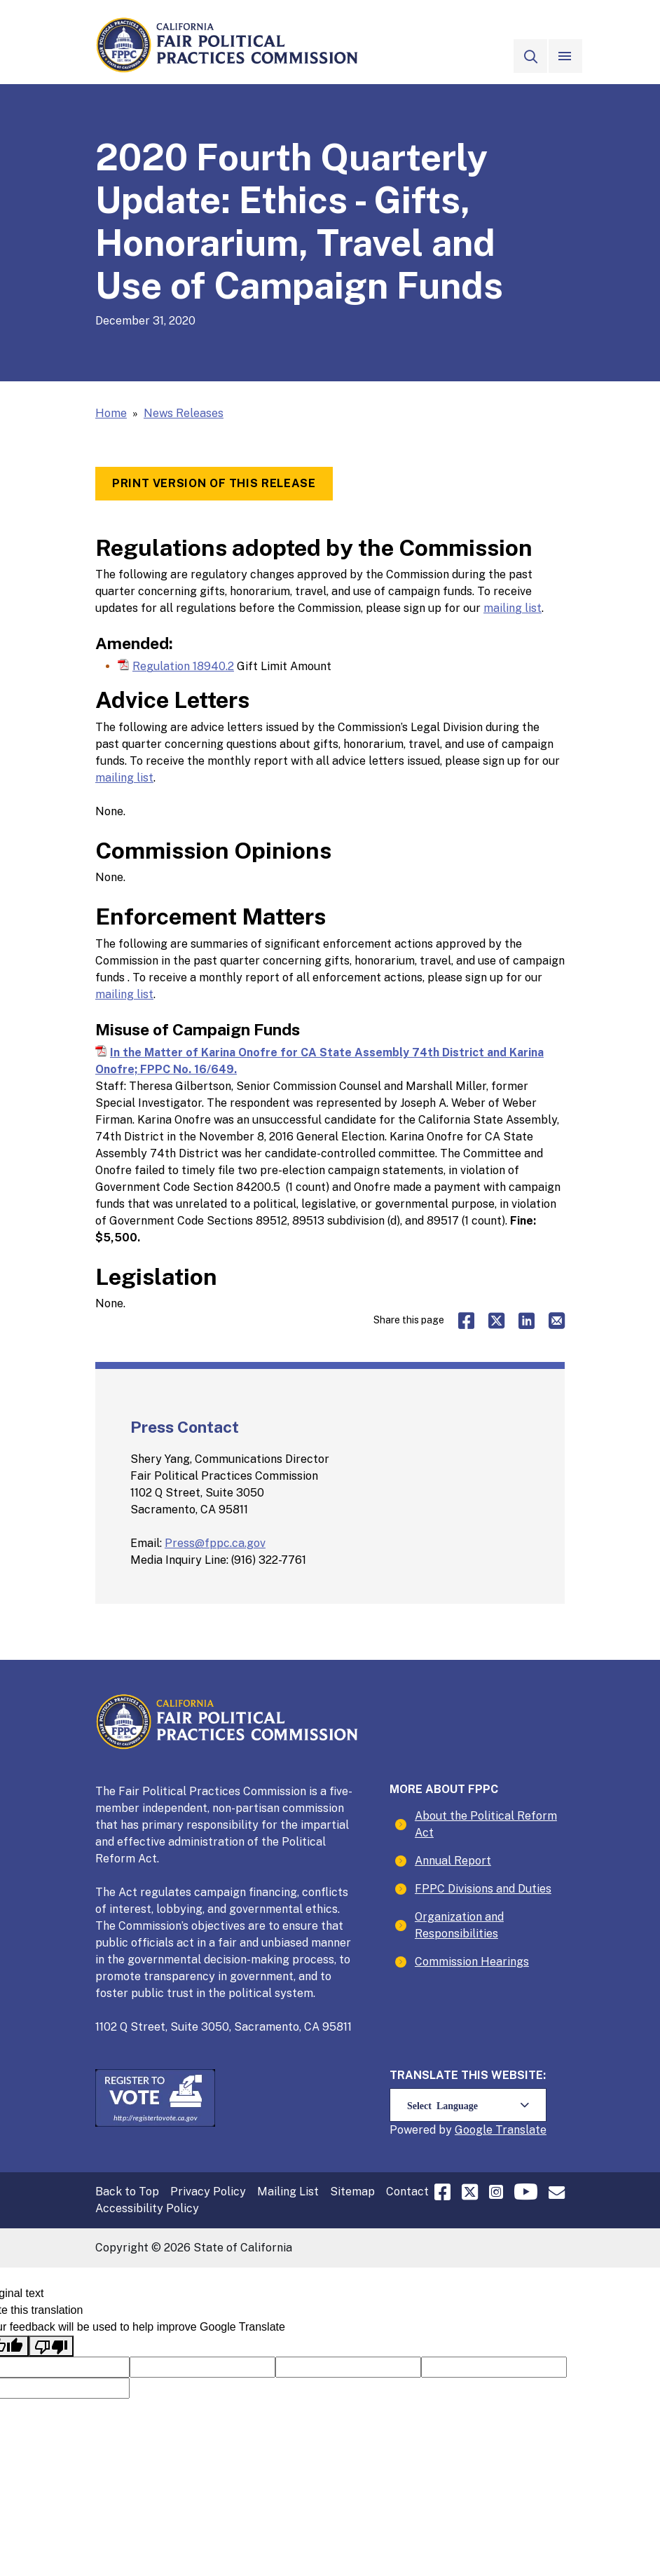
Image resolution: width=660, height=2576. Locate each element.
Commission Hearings (472, 1961)
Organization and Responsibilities (459, 1925)
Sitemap (352, 2191)
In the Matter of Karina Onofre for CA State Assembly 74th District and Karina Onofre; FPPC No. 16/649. (319, 1061)
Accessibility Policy (147, 2208)
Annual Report (453, 1860)
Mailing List (288, 2191)
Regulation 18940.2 (183, 665)
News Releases (184, 413)
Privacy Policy (208, 2191)
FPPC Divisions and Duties (483, 1888)
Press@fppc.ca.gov (215, 1543)
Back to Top (127, 2191)
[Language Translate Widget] (468, 2105)
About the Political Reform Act (486, 1824)
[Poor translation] (51, 2346)
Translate (520, 2129)
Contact (407, 2191)
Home (111, 413)
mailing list (512, 608)
